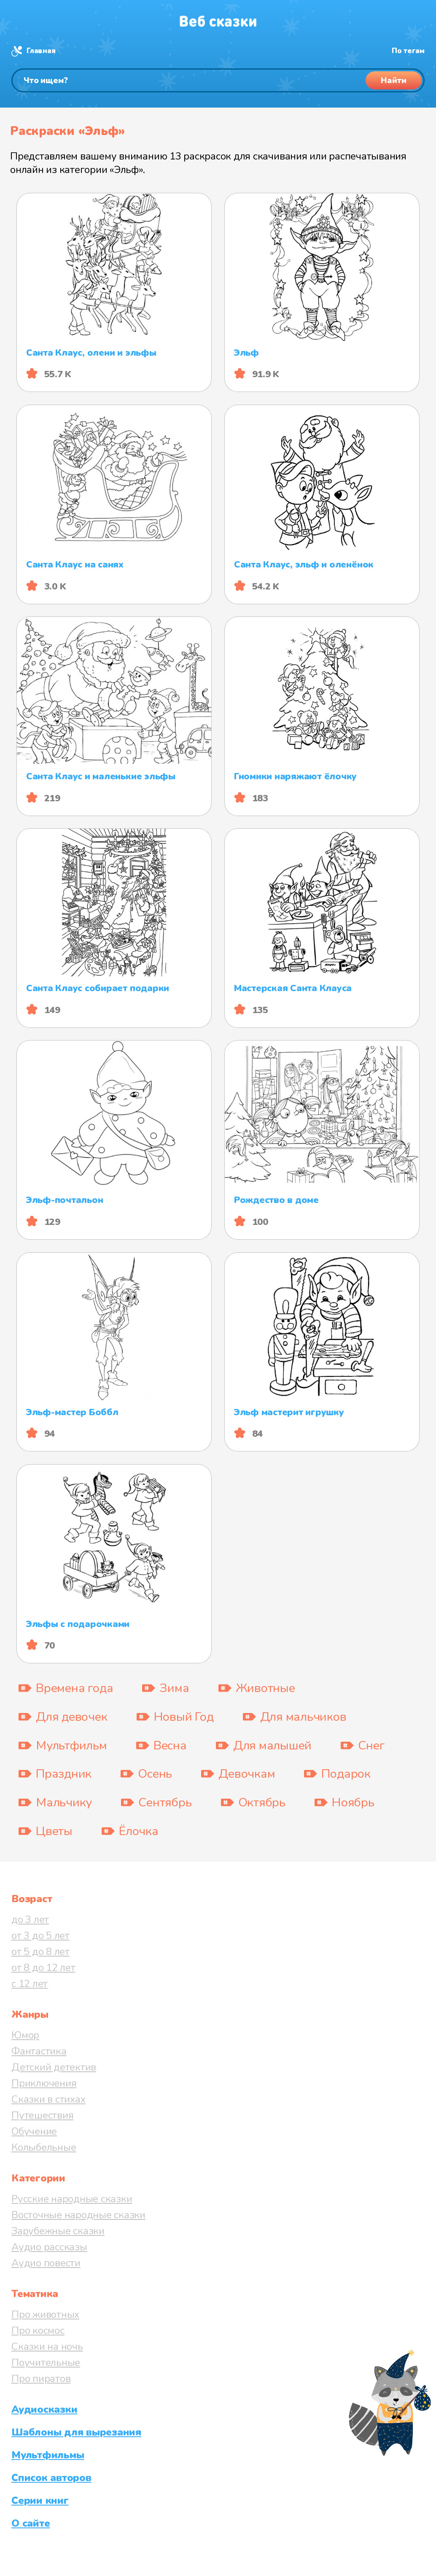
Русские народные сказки (71, 2199)
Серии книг (40, 2500)
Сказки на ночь (47, 2346)
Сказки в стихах (48, 2099)
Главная (41, 51)
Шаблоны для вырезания (76, 2432)
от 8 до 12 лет (43, 1967)
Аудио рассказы (49, 2247)
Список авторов (51, 2477)
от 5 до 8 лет (40, 1951)
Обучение (34, 2131)
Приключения (43, 2083)
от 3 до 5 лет (40, 1935)
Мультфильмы (47, 2455)
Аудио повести (46, 2263)
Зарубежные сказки (58, 2231)
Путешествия (42, 2115)
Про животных (45, 2314)
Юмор (25, 2035)
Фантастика (39, 2051)
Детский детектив (53, 2067)
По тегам (408, 51)
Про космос (38, 2330)
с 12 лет (29, 1983)
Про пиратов (40, 2378)
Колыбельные (43, 2147)
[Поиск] (218, 80)
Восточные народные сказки (78, 2215)
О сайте (30, 2523)
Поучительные (45, 2362)
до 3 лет (30, 1919)
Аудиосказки (44, 2409)
